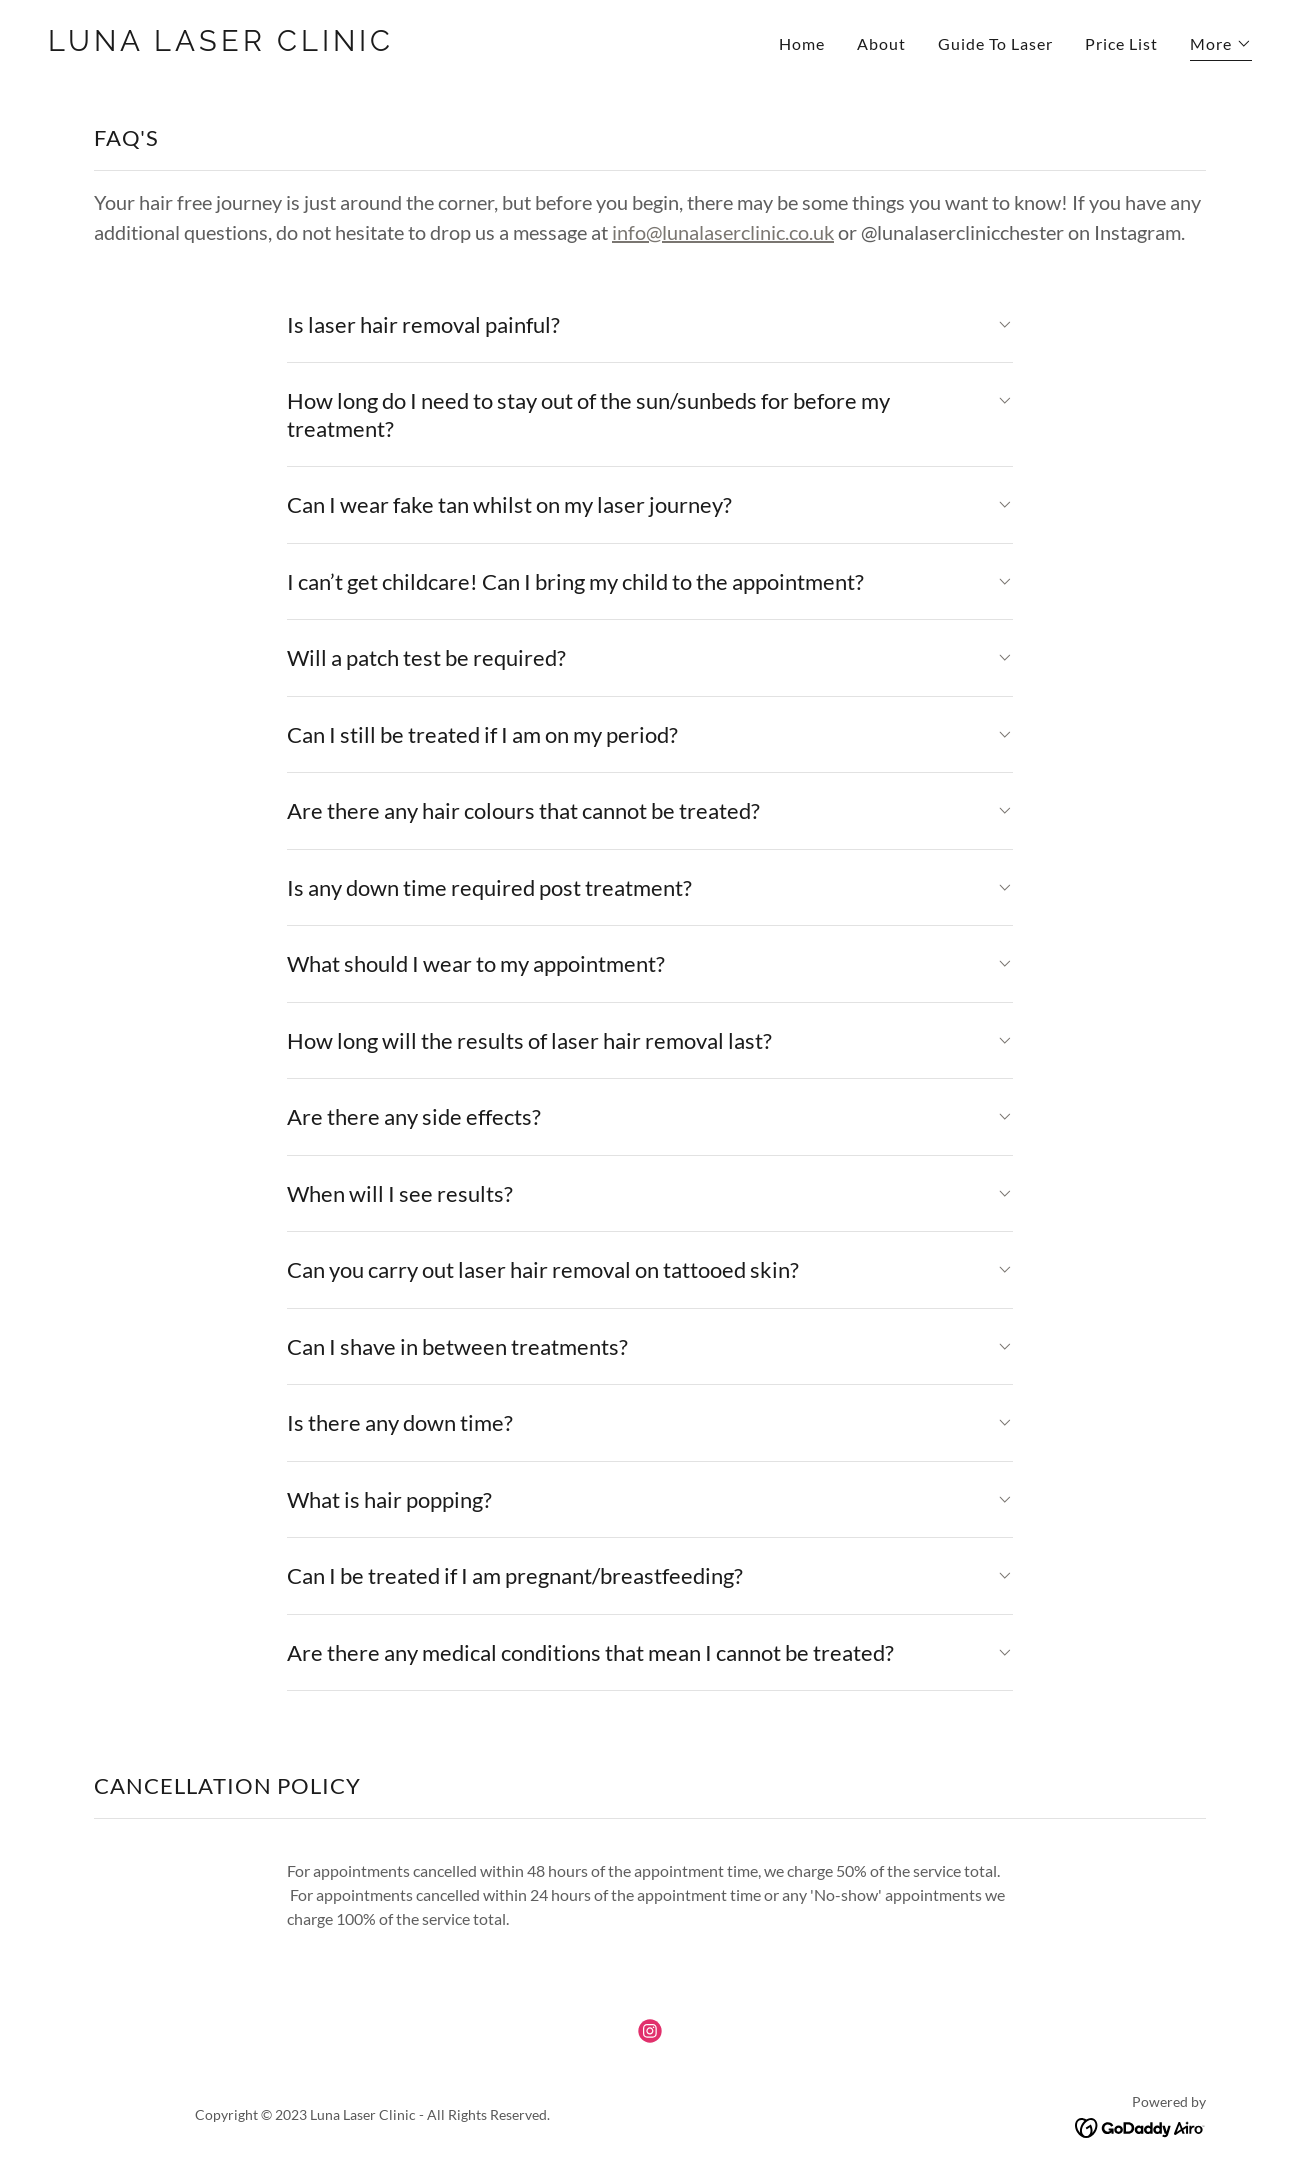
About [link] (881, 43)
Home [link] (802, 43)
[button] (1221, 46)
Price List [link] (1121, 43)
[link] (341, 44)
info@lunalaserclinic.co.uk (723, 232)
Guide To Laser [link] (995, 43)
